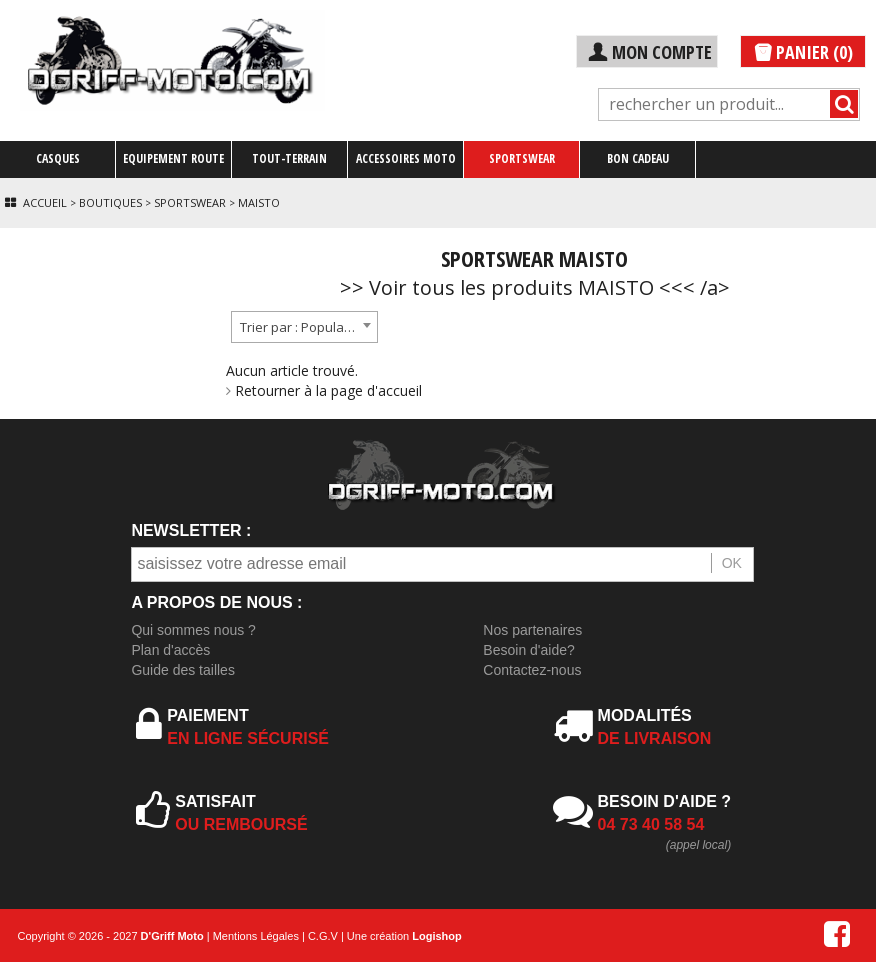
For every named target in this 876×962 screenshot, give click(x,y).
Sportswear (190, 202)
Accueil (45, 202)
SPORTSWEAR (522, 158)
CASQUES (58, 158)
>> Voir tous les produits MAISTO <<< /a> (535, 287)
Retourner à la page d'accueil (324, 390)
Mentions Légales (256, 936)
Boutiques (110, 202)
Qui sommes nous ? (193, 630)
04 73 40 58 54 (651, 824)
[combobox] (304, 327)
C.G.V (323, 936)
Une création (404, 936)
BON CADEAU (638, 158)
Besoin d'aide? (528, 650)
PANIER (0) (803, 52)
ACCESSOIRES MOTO (406, 158)
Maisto (259, 202)
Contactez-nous (532, 670)
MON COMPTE (649, 52)
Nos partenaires (532, 630)
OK (732, 563)
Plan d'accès (170, 650)
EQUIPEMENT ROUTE (173, 158)
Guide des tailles (183, 670)
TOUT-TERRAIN (289, 158)
